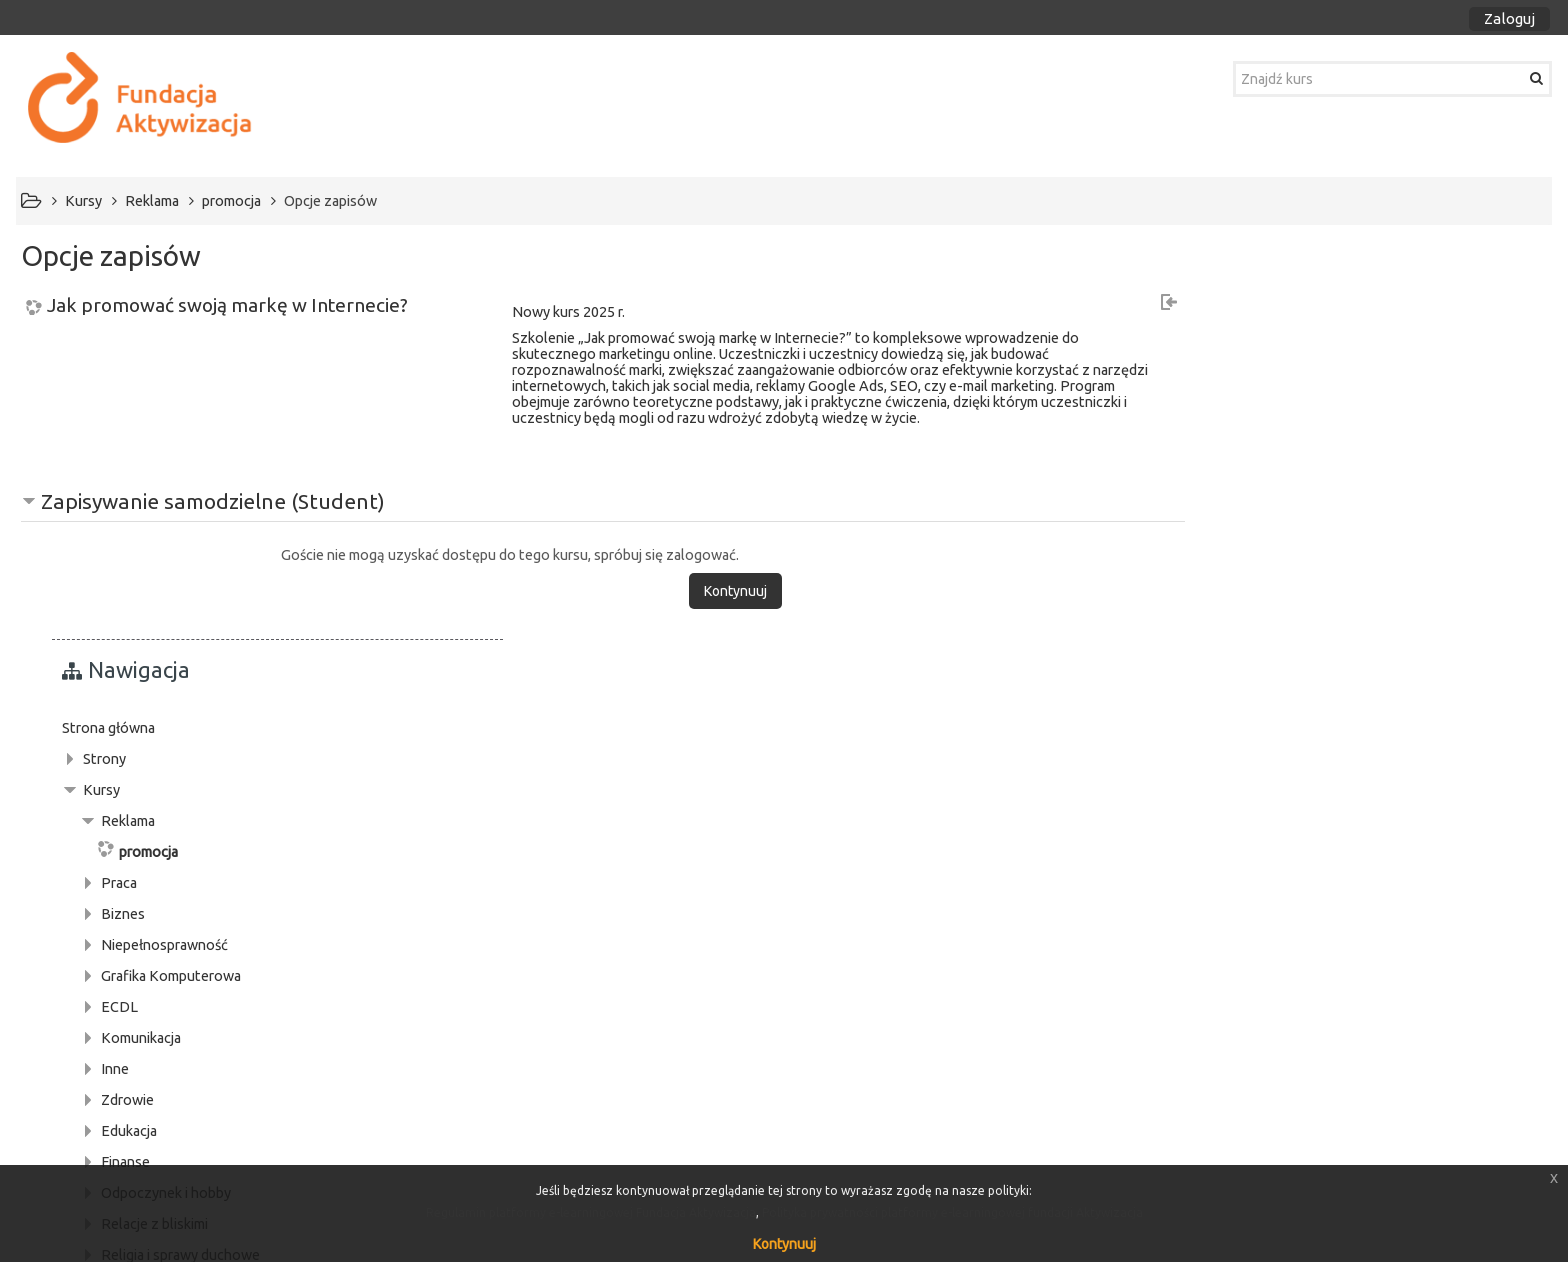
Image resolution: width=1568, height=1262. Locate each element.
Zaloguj (1509, 18)
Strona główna (1254, 324)
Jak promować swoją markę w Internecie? (227, 305)
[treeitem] (1375, 324)
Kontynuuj (784, 1244)
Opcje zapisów (330, 201)
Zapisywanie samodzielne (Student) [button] (213, 501)
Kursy (1247, 386)
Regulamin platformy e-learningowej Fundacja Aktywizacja (591, 1212)
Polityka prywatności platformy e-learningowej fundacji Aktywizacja (952, 1212)
